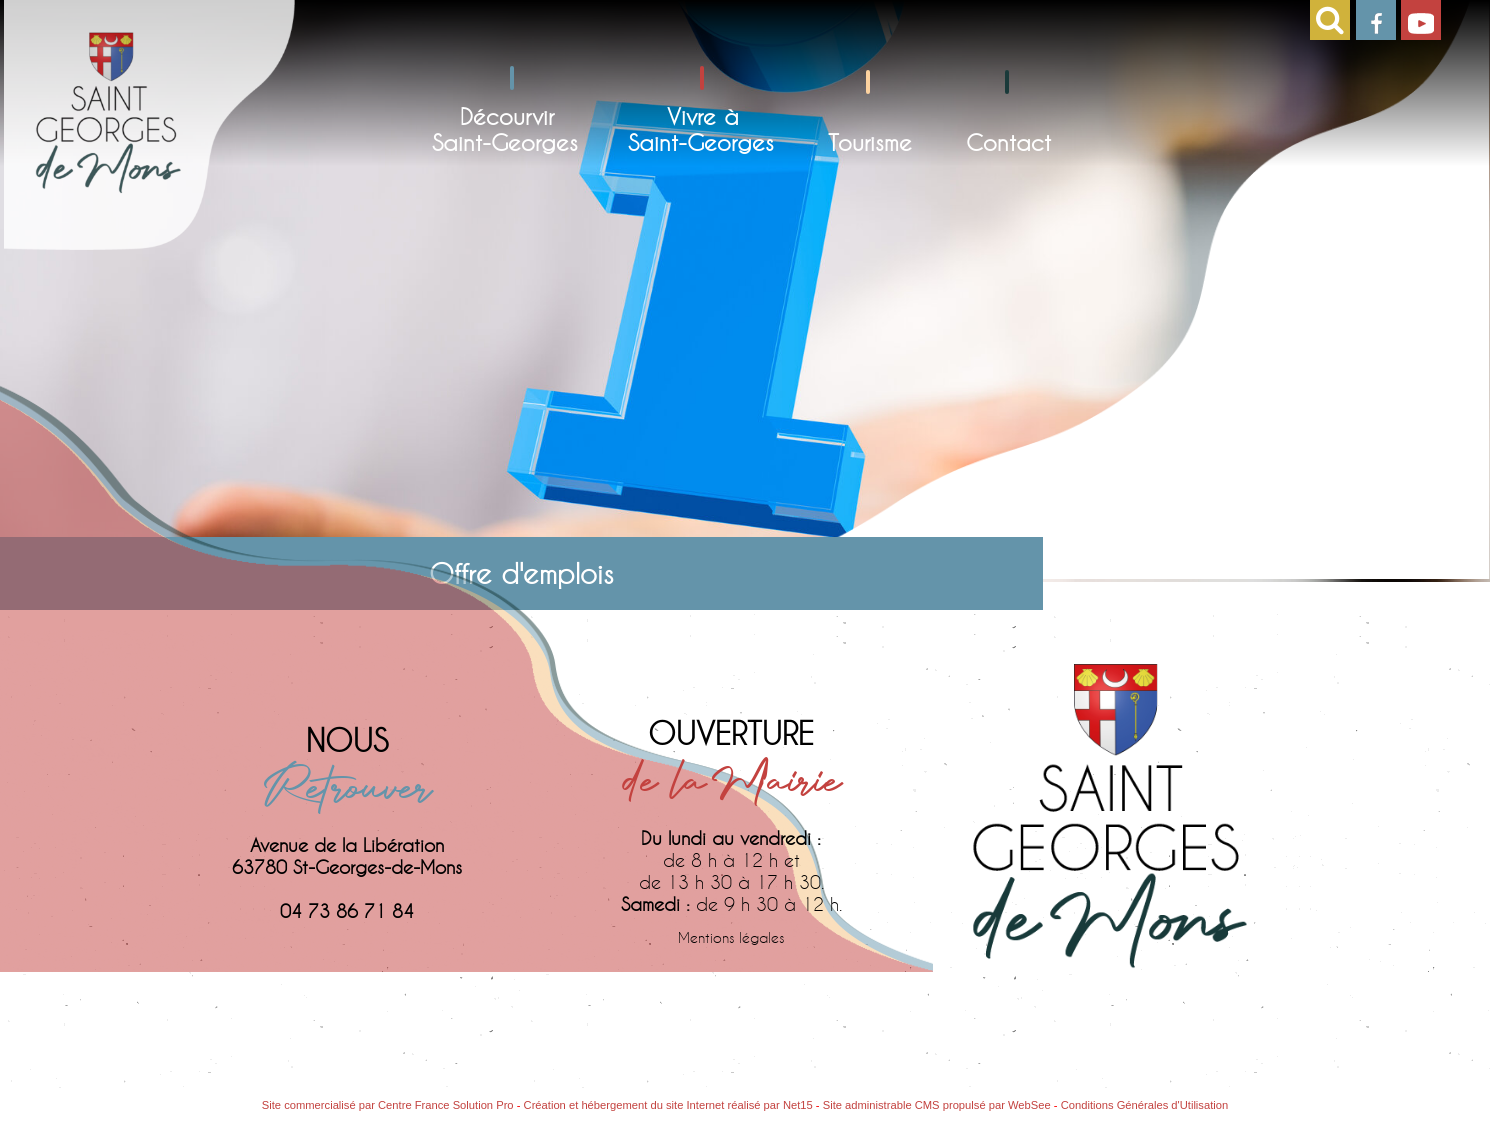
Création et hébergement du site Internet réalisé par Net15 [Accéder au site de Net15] (668, 1105)
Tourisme (870, 142)
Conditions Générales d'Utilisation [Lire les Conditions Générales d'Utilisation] (1145, 1105)
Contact (1008, 142)
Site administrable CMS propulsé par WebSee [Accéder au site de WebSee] (937, 1105)
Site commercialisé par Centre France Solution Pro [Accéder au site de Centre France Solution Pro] (388, 1105)
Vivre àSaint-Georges (701, 129)
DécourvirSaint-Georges (505, 129)
